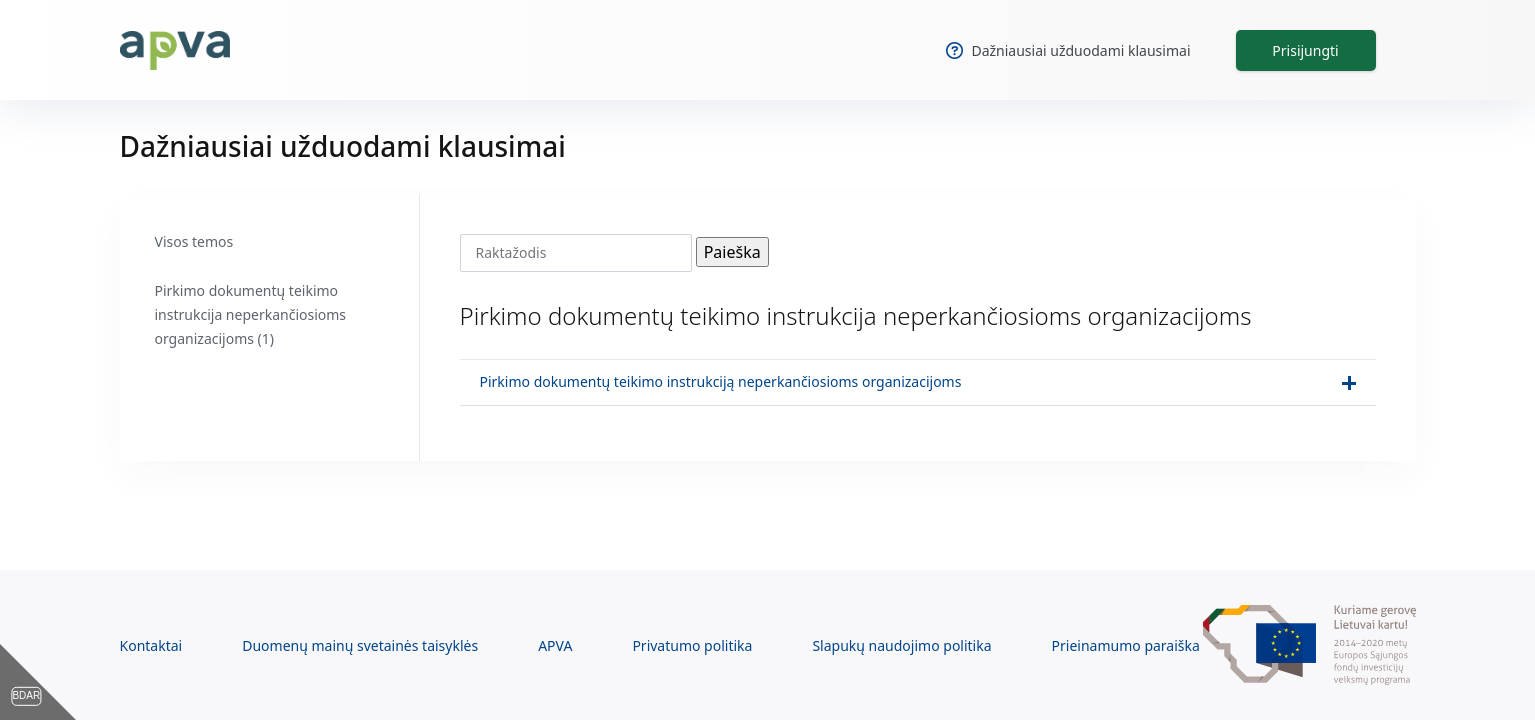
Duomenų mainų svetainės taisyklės (360, 645)
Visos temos (194, 241)
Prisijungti (1305, 50)
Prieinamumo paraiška (1126, 645)
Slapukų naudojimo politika (901, 645)
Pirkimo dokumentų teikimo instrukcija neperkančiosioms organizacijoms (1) (251, 314)
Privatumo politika (692, 645)
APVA (555, 645)
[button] (918, 383)
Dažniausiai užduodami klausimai (1068, 50)
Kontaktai (151, 645)
